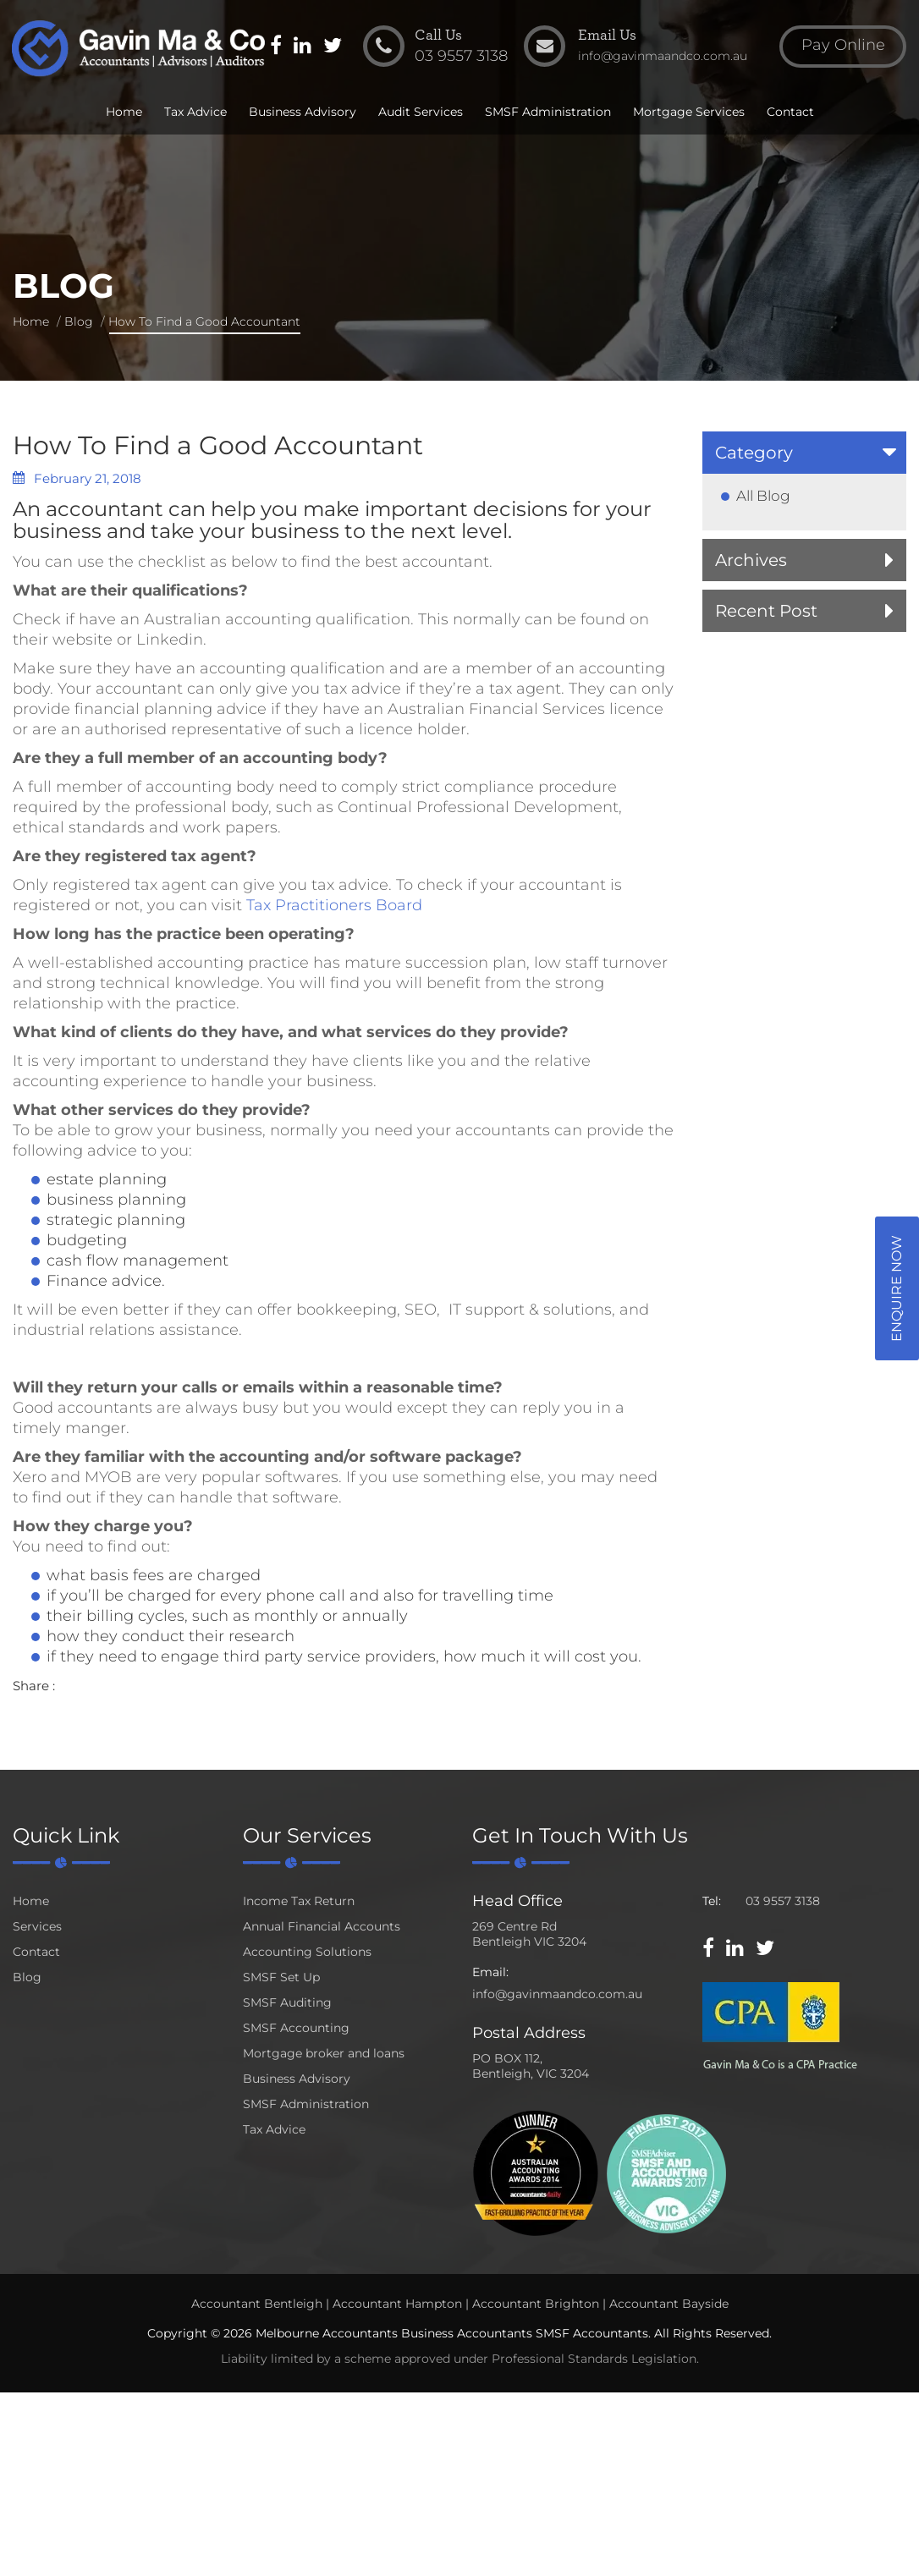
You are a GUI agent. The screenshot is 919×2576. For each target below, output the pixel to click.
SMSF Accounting (296, 2027)
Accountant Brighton (535, 2303)
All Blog (763, 495)
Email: (490, 1972)
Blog (78, 321)
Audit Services (420, 111)
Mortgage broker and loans (323, 2053)
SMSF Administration (548, 111)
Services (37, 1926)
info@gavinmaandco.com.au (557, 1994)
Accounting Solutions (307, 1951)
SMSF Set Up (281, 1977)
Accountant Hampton (397, 2303)
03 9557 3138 (783, 1901)
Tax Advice (195, 111)
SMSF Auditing (287, 2002)
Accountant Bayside (669, 2303)
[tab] (804, 452)
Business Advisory (302, 111)
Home (124, 111)
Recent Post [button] (766, 611)
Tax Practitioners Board (334, 905)
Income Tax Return (299, 1901)
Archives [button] (751, 560)
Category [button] (754, 452)
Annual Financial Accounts (321, 1926)
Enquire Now (897, 1288)
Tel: (711, 1901)
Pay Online (843, 45)
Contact (790, 111)
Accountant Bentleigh (256, 2303)
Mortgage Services (689, 111)
